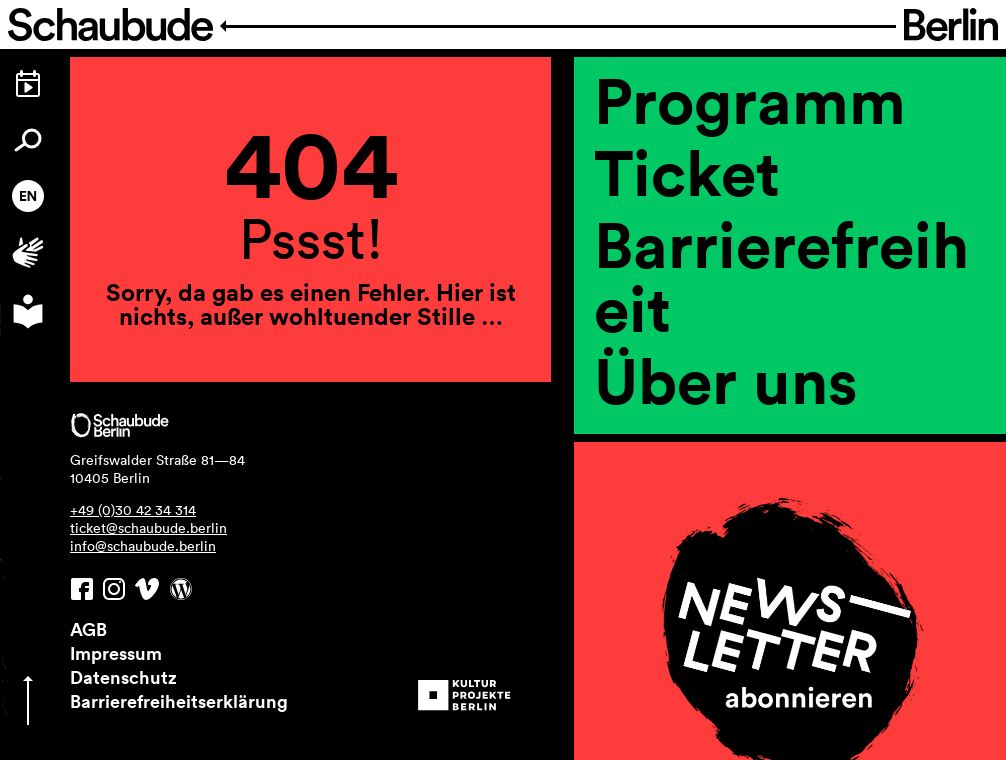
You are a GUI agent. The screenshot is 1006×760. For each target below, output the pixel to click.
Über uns (726, 380)
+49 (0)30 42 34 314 (133, 510)
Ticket (687, 172)
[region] (790, 408)
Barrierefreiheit (781, 276)
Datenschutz (123, 677)
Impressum (116, 653)
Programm (750, 100)
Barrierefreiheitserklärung (179, 701)
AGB (88, 629)
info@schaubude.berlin (143, 546)
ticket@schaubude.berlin (148, 528)
